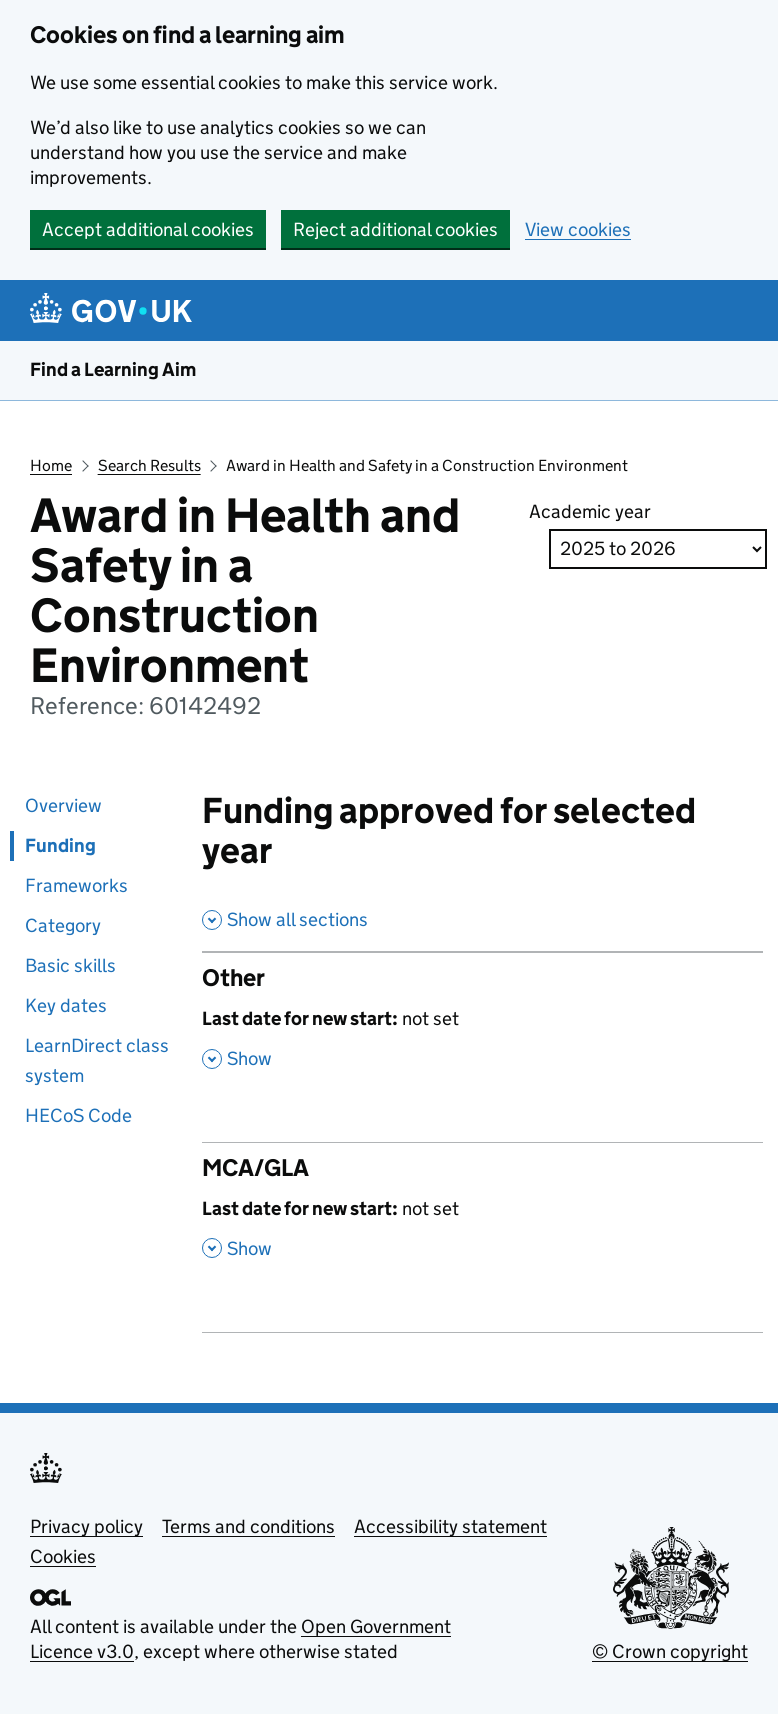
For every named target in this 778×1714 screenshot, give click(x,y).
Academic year (590, 511)
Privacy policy (86, 1526)
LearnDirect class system (97, 1060)
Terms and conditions (248, 1526)
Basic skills (70, 965)
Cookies (63, 1556)
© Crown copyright (670, 1651)
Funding (60, 845)
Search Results (149, 465)
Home (51, 465)
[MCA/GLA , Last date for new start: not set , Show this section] (482, 1218)
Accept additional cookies (148, 229)
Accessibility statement (450, 1526)
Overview (63, 805)
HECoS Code (78, 1115)
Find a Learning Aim (113, 369)
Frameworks (76, 885)
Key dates (66, 1005)
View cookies (578, 229)
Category (63, 925)
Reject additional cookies (395, 229)
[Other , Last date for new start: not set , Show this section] (482, 1028)
